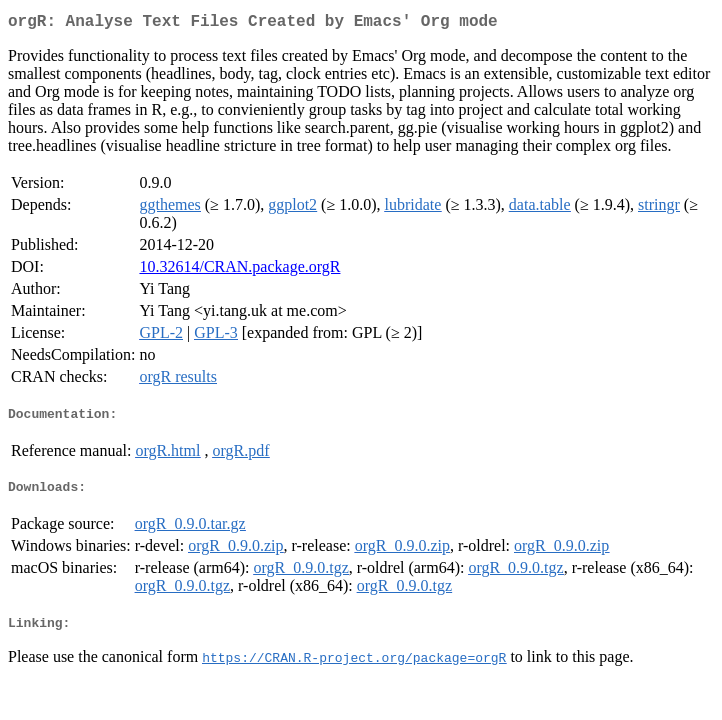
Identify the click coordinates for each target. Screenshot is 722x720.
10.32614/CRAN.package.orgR (239, 270)
